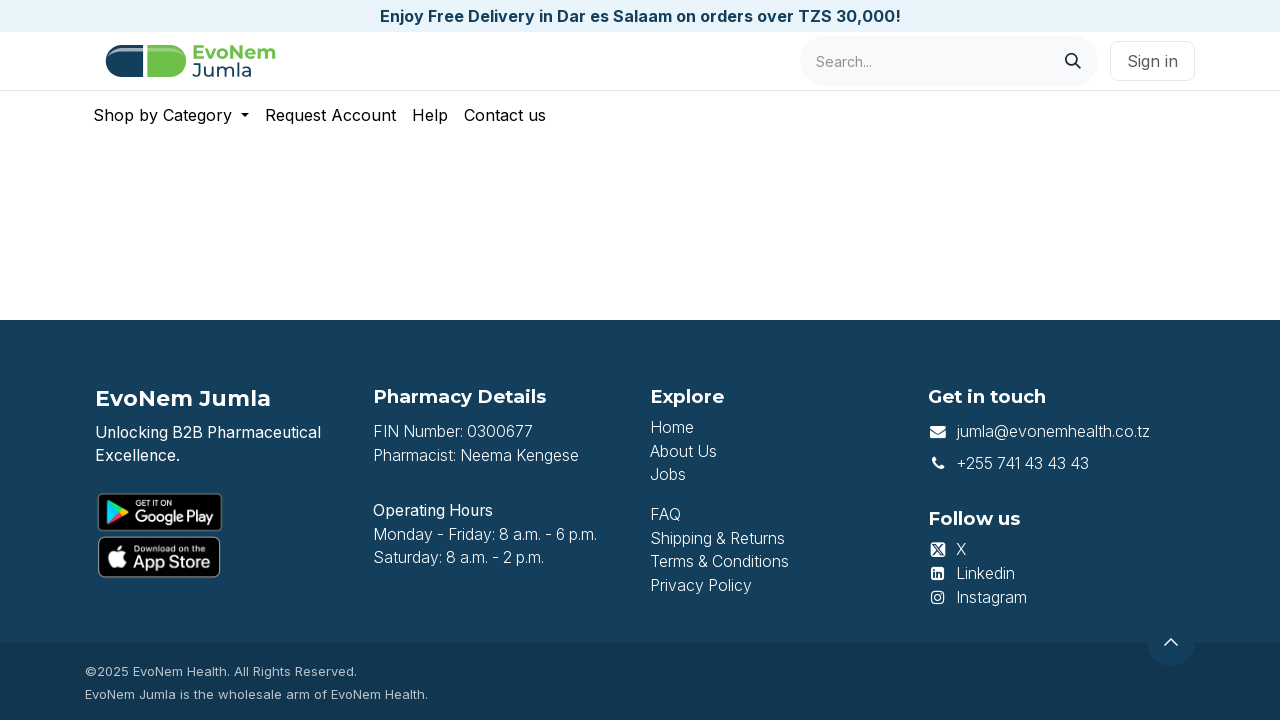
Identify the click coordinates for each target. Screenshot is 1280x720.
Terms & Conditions (719, 561)
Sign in (1152, 61)
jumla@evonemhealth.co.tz (1053, 431)
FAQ (665, 514)
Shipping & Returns (717, 538)
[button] (1171, 642)
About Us (683, 451)
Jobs (668, 474)
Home (672, 427)
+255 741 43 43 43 (1022, 463)
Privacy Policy (701, 585)
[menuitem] (171, 115)
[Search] (1073, 61)
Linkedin (985, 573)
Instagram (991, 597)
